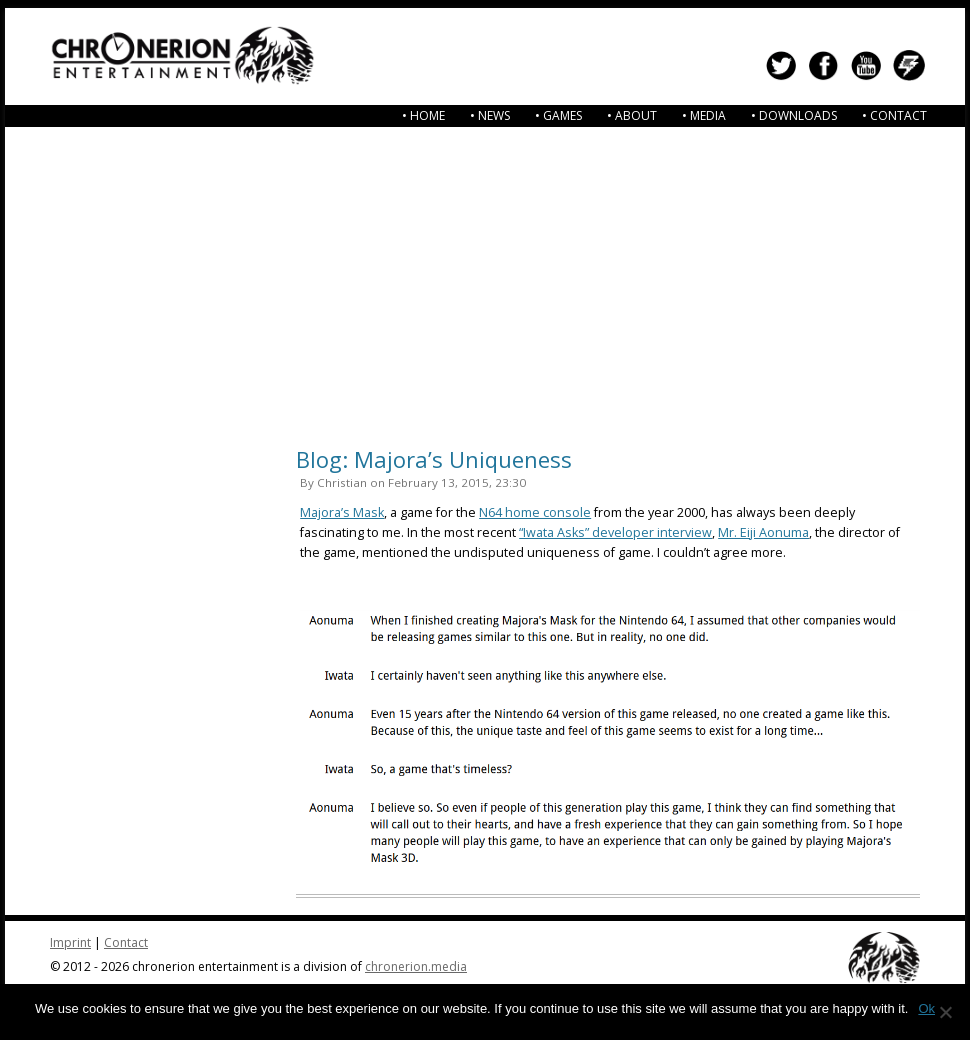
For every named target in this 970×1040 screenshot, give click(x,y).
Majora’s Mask (342, 512)
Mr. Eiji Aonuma (763, 532)
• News (490, 115)
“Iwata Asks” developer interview (615, 532)
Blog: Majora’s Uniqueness (434, 459)
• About (632, 115)
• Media (704, 115)
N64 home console (535, 512)
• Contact (894, 115)
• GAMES (558, 115)
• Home (423, 115)
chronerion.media (416, 966)
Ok (926, 1008)
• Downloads (794, 115)
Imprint (70, 942)
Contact (126, 942)
